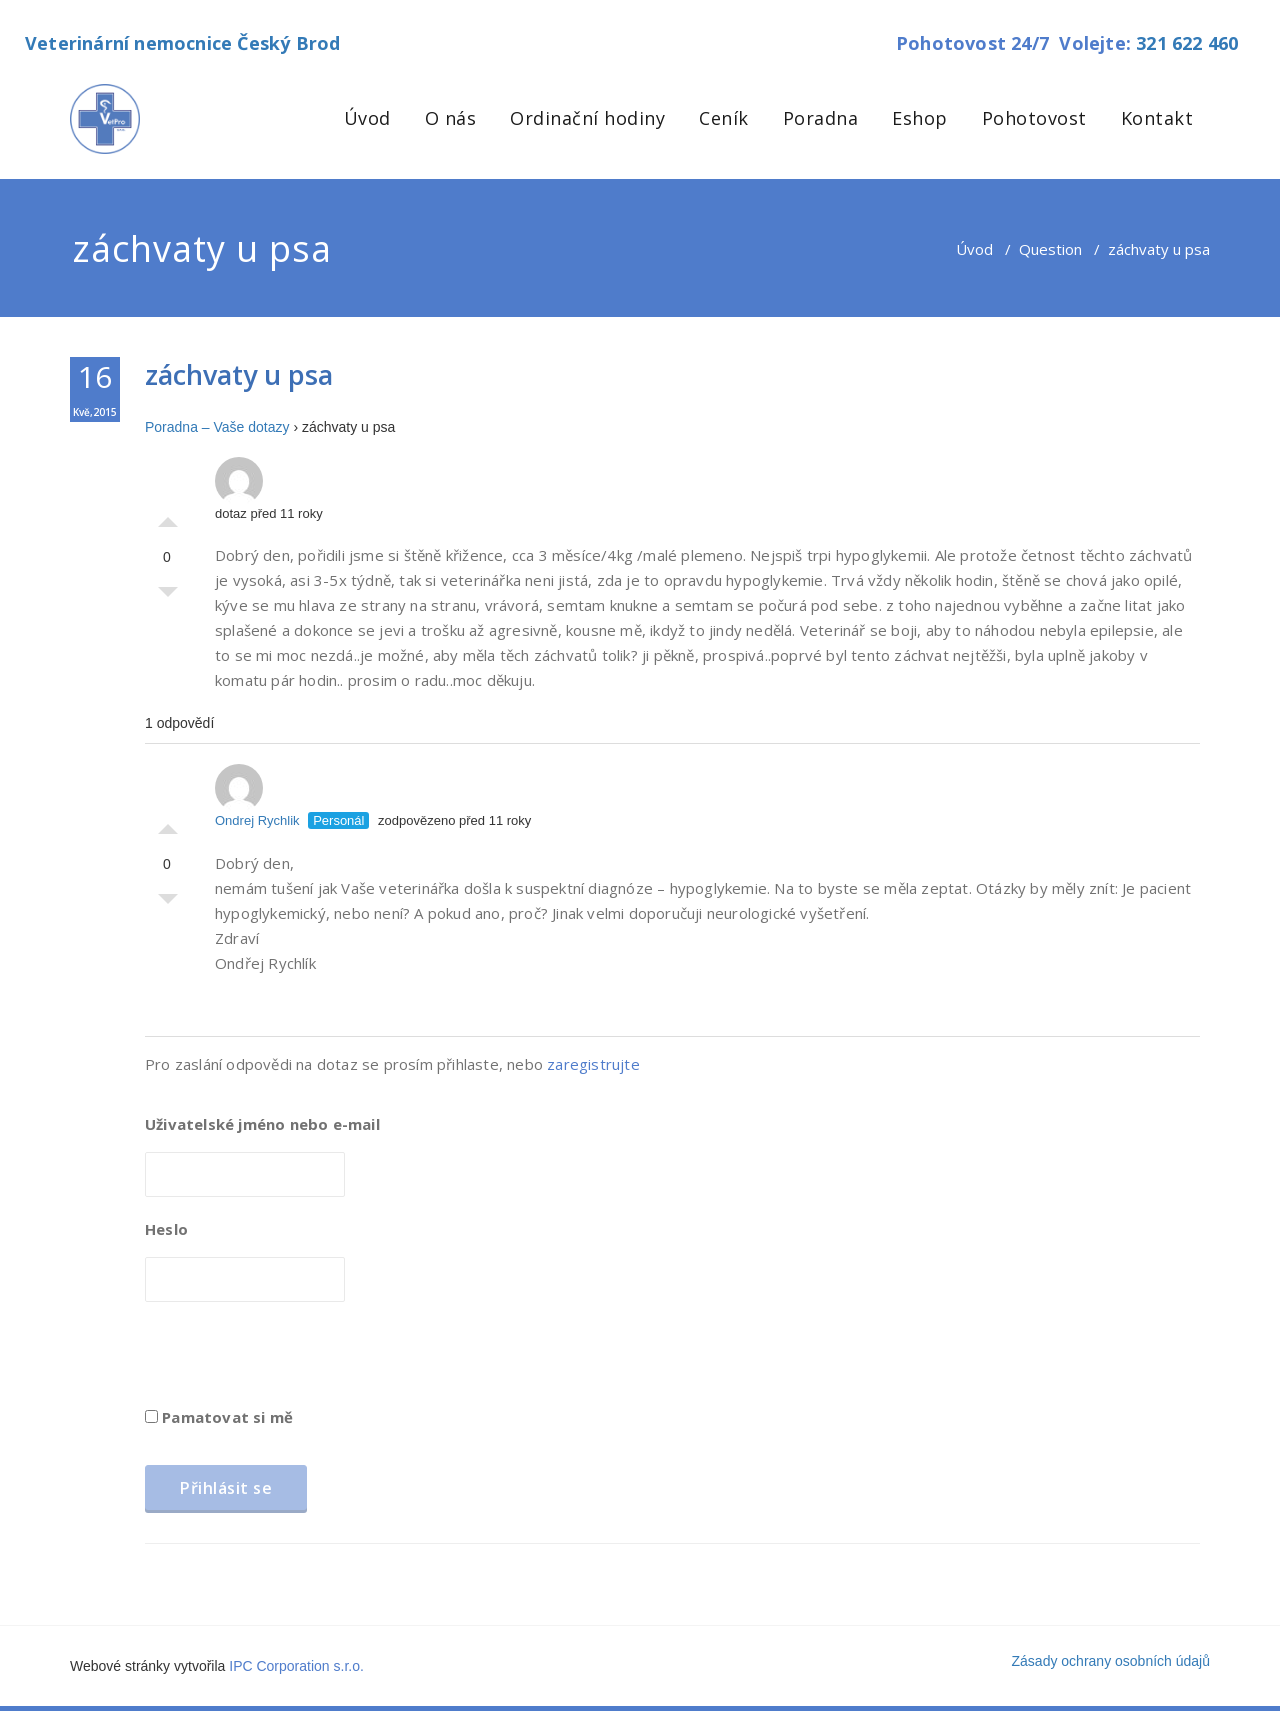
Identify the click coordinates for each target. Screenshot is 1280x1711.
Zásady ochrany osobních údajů (1111, 1661)
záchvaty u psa (239, 374)
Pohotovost (1034, 118)
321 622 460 (1187, 43)
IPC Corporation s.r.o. (296, 1666)
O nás (451, 118)
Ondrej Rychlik (257, 796)
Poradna (821, 118)
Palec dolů (168, 597)
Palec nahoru (168, 517)
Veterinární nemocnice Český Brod (182, 43)
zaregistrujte (593, 1064)
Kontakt (1157, 118)
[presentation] (297, 1361)
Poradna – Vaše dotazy (217, 427)
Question (1050, 249)
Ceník (724, 118)
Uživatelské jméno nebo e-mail (262, 1124)
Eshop (920, 118)
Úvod (367, 118)
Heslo (166, 1229)
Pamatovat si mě (219, 1417)
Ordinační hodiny (587, 118)
